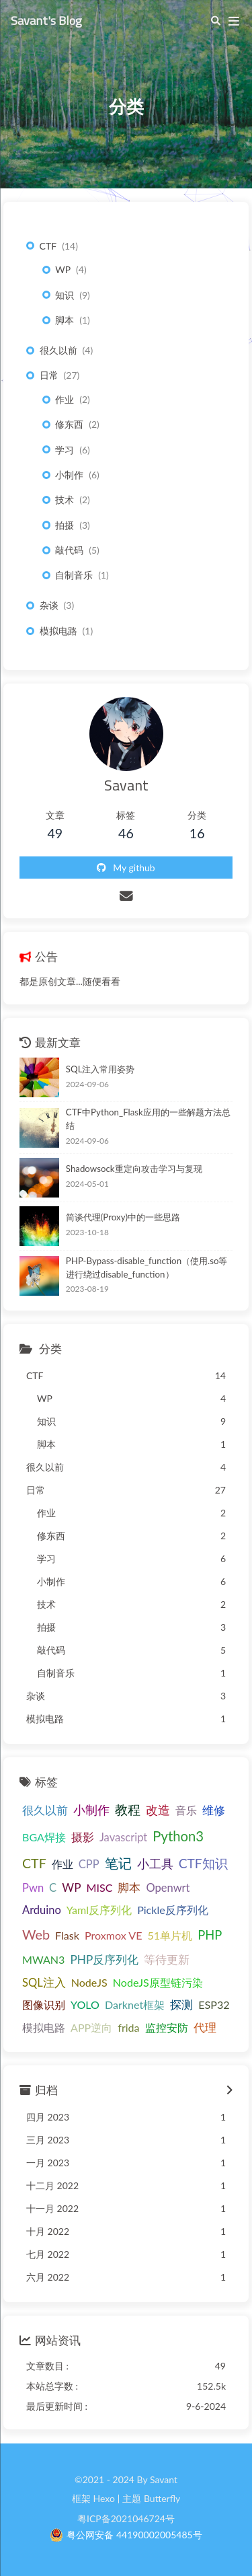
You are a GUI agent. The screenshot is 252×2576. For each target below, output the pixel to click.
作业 (64, 399)
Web (36, 1934)
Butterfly (162, 2498)
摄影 (82, 1837)
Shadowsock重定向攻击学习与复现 (134, 1168)
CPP (89, 1864)
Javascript (123, 1837)
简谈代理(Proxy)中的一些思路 (123, 1217)
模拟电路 (58, 630)
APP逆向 (91, 2027)
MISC (99, 1887)
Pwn (33, 1887)
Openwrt (168, 1887)
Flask (67, 1935)
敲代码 (69, 550)
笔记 (118, 1863)
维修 (213, 1810)
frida (128, 2027)
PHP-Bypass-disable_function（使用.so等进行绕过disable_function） (147, 1267)
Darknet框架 (135, 2004)
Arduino (41, 1910)
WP (63, 269)
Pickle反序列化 (172, 1909)
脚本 (64, 320)
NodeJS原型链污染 (158, 1982)
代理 (205, 2027)
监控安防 (166, 2027)
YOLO (85, 2004)
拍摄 (64, 525)
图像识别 (43, 2004)
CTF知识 (203, 1863)
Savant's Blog (46, 19)
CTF (48, 246)
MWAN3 (43, 1959)
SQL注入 (44, 1982)
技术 (64, 499)
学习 (64, 449)
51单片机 (170, 1935)
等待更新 (167, 1959)
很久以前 (58, 350)
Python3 (178, 1836)
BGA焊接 (44, 1837)
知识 (64, 295)
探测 (181, 2005)
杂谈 (49, 605)
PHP (210, 1934)
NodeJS (89, 1982)
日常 (49, 375)
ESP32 (213, 2004)
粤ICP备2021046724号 (126, 2518)
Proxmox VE (113, 1935)
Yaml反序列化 (99, 1909)
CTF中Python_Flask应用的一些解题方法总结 (148, 1119)
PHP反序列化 (104, 1959)
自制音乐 (74, 575)
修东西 (69, 424)
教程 (127, 1809)
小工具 (155, 1863)
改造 (158, 1810)
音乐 (186, 1810)
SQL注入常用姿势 (100, 1069)
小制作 (69, 474)
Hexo (103, 2498)
